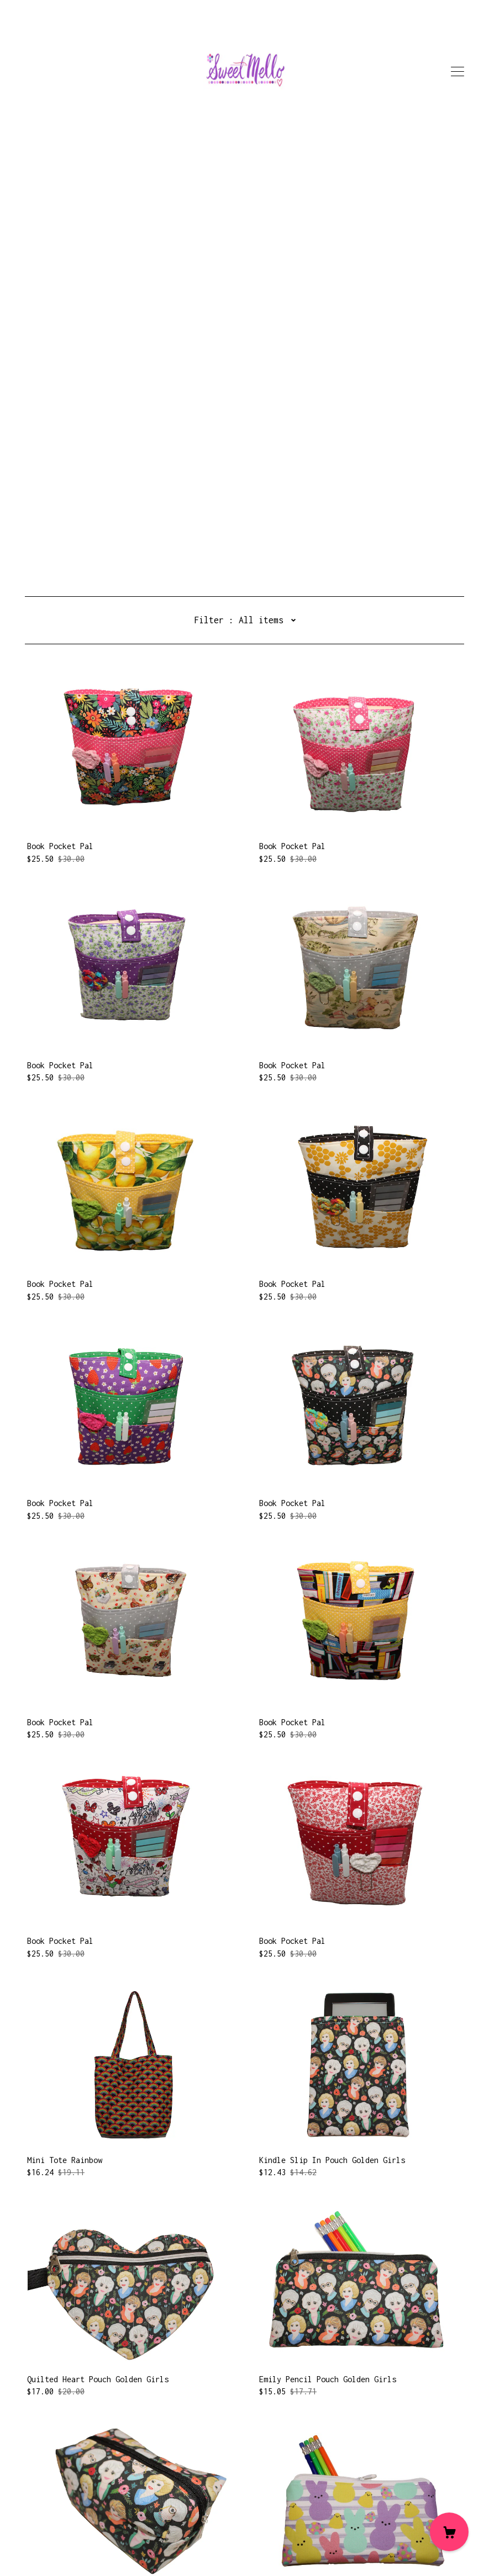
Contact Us (47, 2501)
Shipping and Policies (71, 2514)
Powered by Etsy (58, 2545)
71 (322, 2447)
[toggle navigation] (457, 71)
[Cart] (449, 2532)
